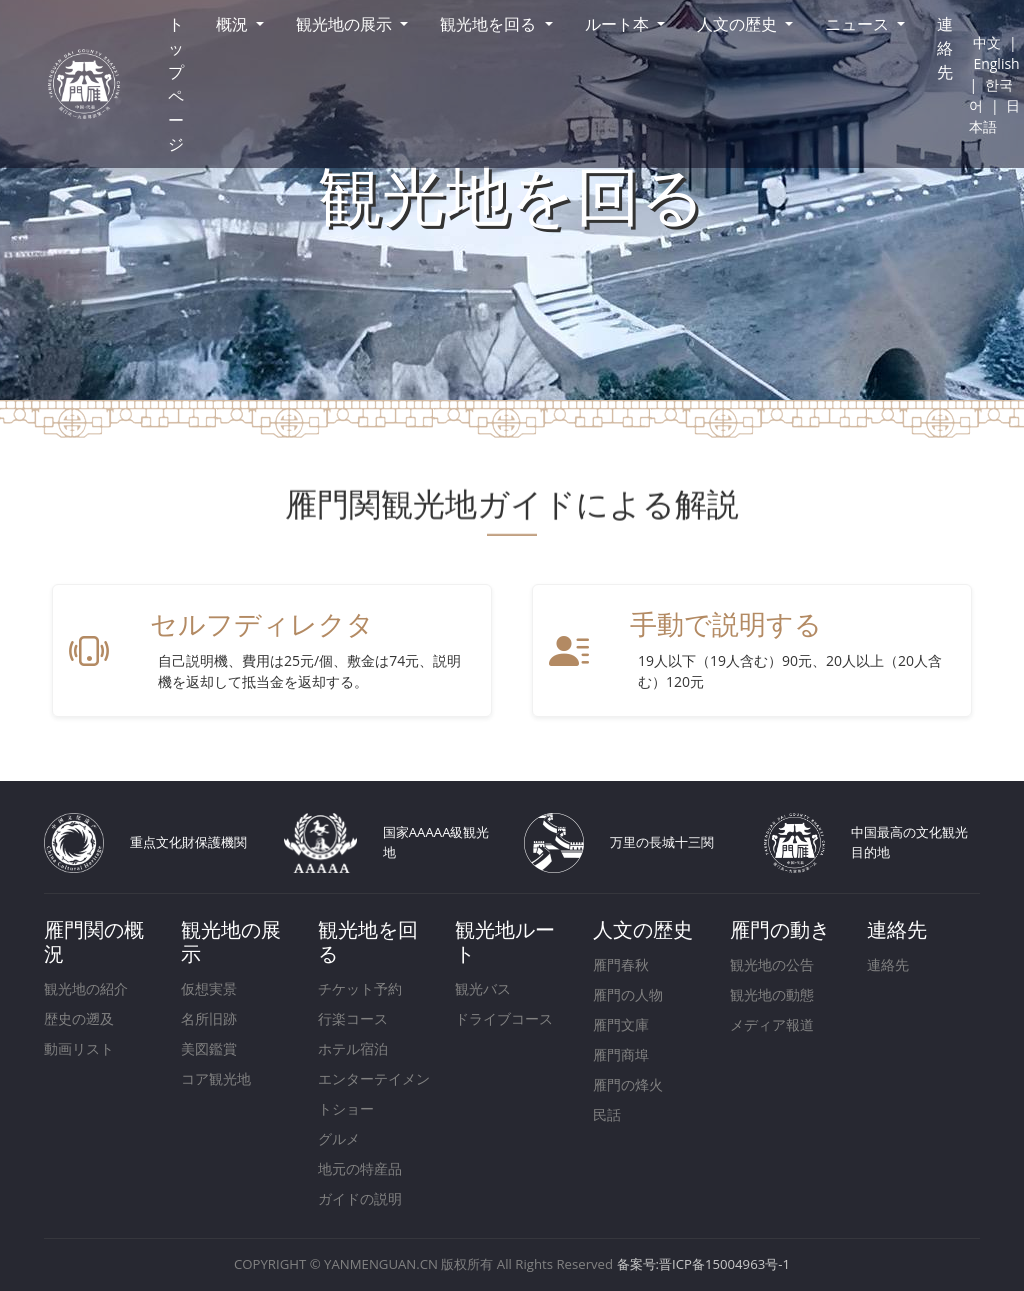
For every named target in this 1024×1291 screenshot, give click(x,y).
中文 (987, 42)
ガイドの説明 (360, 1198)
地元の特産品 (360, 1168)
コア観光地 (216, 1078)
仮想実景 (209, 988)
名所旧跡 (209, 1018)
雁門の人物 (628, 994)
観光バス (483, 988)
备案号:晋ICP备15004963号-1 (704, 1264)
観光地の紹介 (86, 988)
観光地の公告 (772, 964)
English (996, 63)
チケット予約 (360, 988)
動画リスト (79, 1048)
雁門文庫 (621, 1024)
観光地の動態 (772, 994)
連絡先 (945, 48)
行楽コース (353, 1018)
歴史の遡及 (79, 1018)
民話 (607, 1114)
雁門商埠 (621, 1054)
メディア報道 (772, 1024)
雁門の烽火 (628, 1084)
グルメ (339, 1138)
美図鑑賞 (209, 1048)
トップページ (176, 84)
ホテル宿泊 (353, 1048)
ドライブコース (504, 1018)
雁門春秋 (621, 964)
